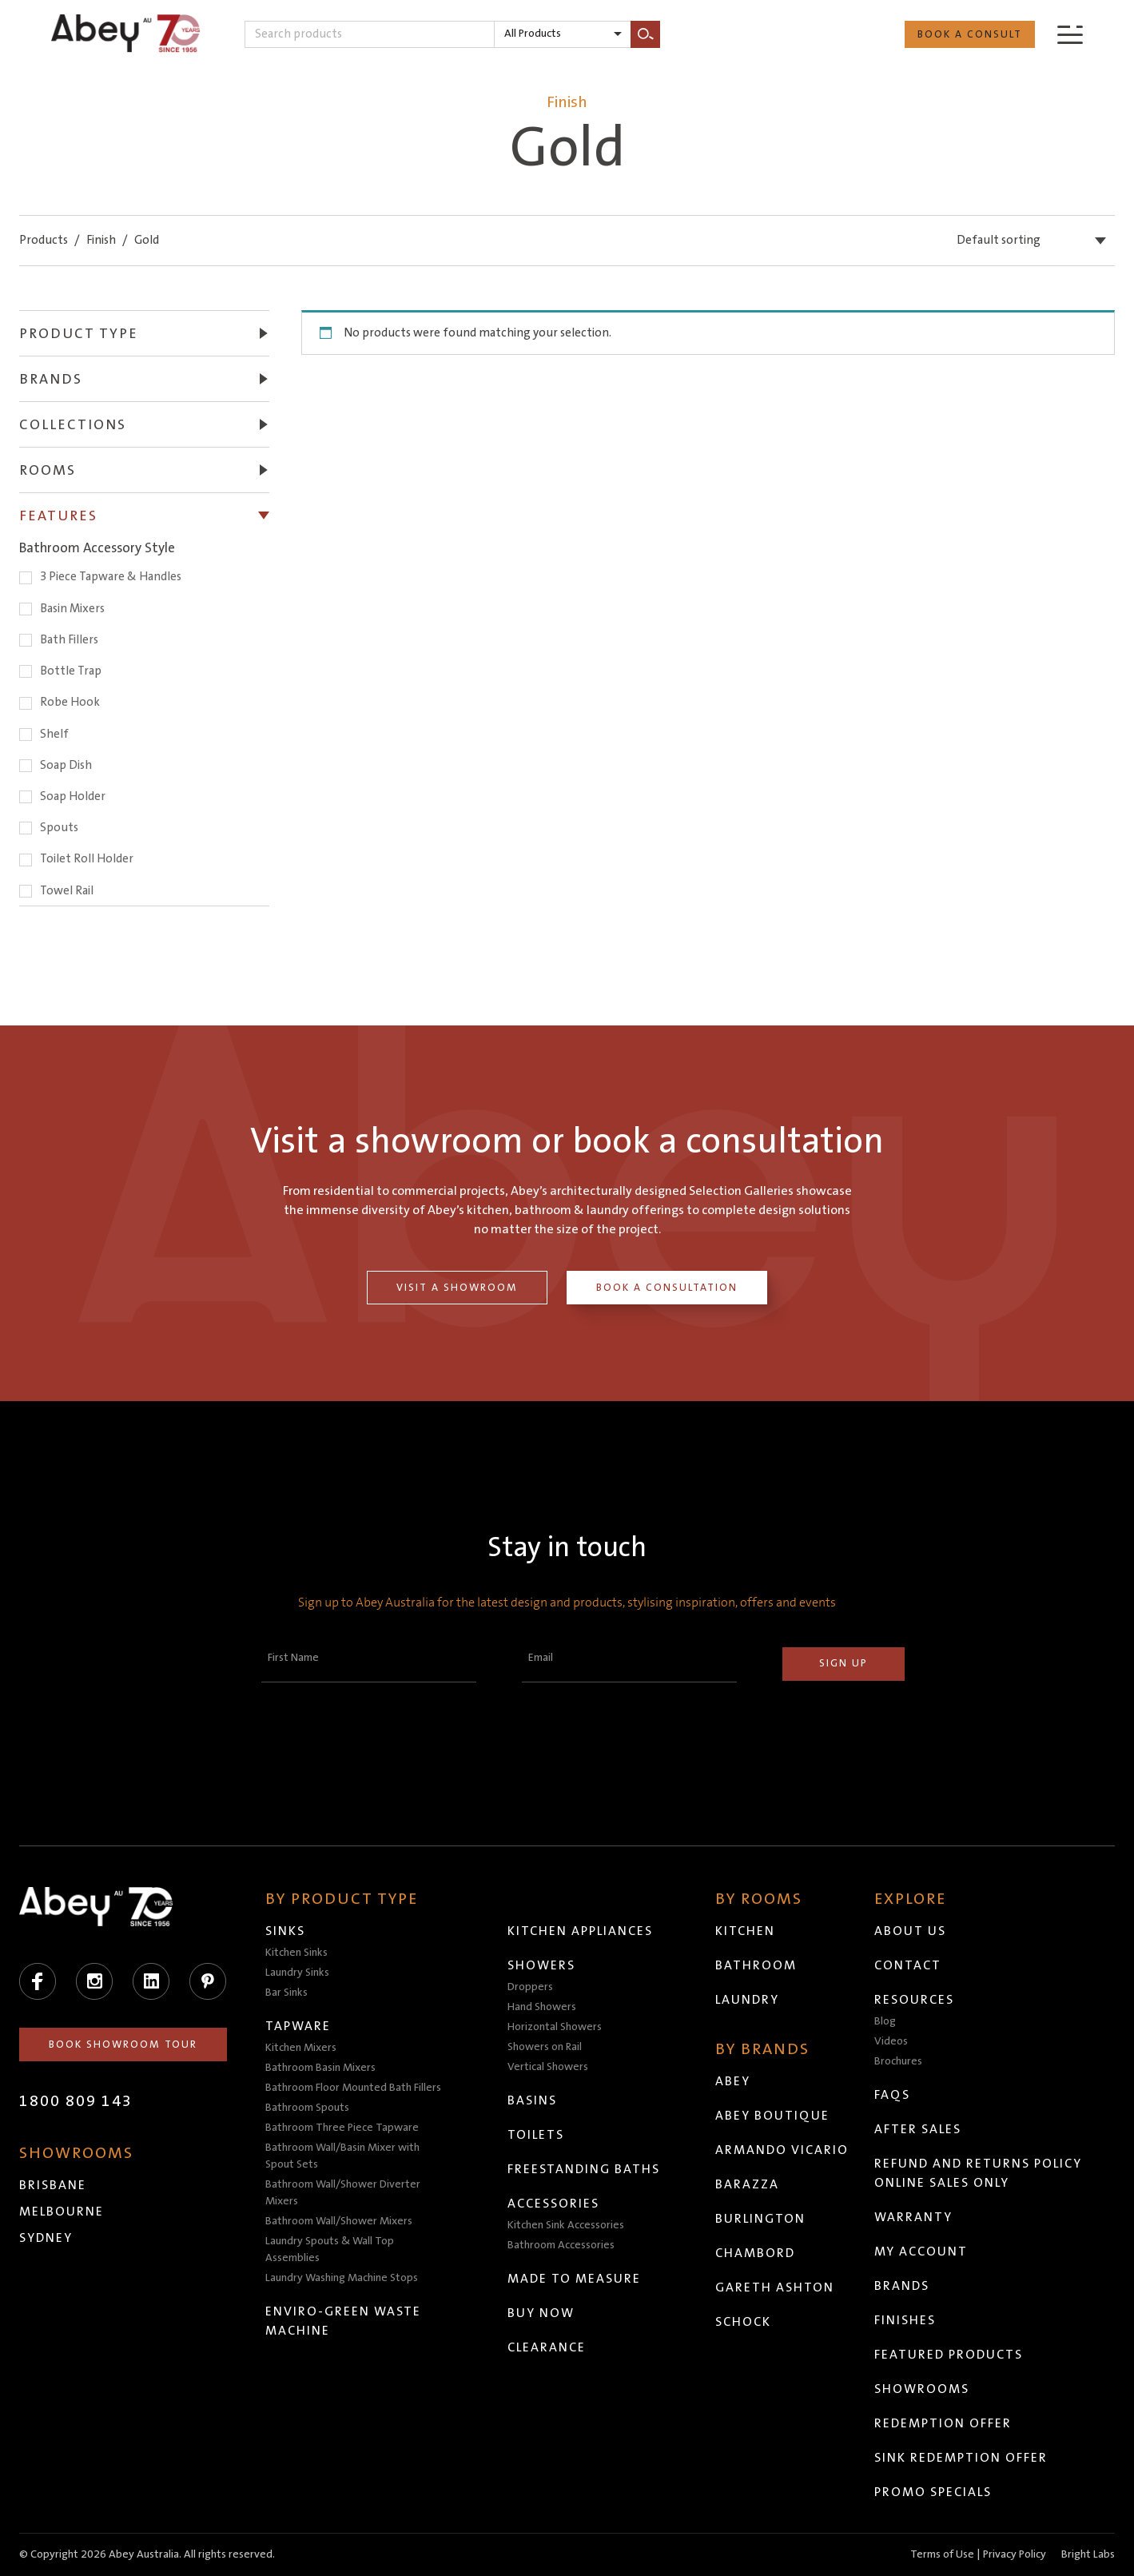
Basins (533, 2100)
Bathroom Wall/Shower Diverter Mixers (342, 2193)
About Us (911, 1931)
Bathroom (757, 1965)
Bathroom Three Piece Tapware (342, 2127)
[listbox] (563, 34)
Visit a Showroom (457, 1287)
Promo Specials (934, 2492)
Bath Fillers (69, 640)
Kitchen (746, 1931)
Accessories (554, 2203)
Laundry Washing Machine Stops (341, 2277)
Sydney (46, 2238)
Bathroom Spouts (307, 2107)
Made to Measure (575, 2278)
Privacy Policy (1014, 2554)
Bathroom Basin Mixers (320, 2067)
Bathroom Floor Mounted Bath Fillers (353, 2087)
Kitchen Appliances (581, 1931)
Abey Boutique (773, 2115)
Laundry (748, 2000)
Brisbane (52, 2185)
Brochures (899, 2061)
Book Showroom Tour (123, 2044)
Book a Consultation (667, 1287)
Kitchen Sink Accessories (566, 2225)
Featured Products (949, 2354)
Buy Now (541, 2313)
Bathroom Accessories (561, 2245)
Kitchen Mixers (300, 2047)
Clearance (547, 2347)
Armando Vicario (783, 2150)
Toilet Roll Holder (86, 859)
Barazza (748, 2184)
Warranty (914, 2217)
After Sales (918, 2129)
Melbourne (61, 2211)
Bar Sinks (286, 1992)
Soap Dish (66, 765)
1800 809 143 (76, 2101)
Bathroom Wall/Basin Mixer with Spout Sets (342, 2156)
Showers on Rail (545, 2046)
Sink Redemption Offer (961, 2458)
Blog (886, 2021)
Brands (902, 2286)
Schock (744, 2322)
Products (43, 240)
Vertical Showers (548, 2066)
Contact (908, 1965)
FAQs (893, 2095)
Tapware (298, 2026)
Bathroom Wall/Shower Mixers (338, 2221)
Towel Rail (67, 891)
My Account (922, 2251)
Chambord (756, 2253)
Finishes (906, 2320)
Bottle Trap (70, 671)
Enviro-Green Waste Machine (343, 2321)
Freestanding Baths (584, 2169)
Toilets (536, 2135)
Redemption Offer (944, 2423)
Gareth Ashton (775, 2287)
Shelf (54, 734)
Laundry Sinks (297, 1972)
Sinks (285, 1931)
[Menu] (1070, 34)
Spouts (59, 827)
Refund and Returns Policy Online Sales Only (979, 2173)
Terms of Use (942, 2554)
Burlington (761, 2219)
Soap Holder (72, 796)
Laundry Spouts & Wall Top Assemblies (329, 2249)
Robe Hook (70, 702)
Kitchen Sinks (296, 1952)
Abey (733, 2081)
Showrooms (922, 2389)
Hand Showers (542, 2007)
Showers (542, 1965)
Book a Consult (969, 34)
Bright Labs (1088, 2554)
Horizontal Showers (555, 2027)
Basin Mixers (72, 608)
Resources (915, 2000)
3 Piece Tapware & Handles (110, 576)
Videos (892, 2041)
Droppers (531, 1987)
